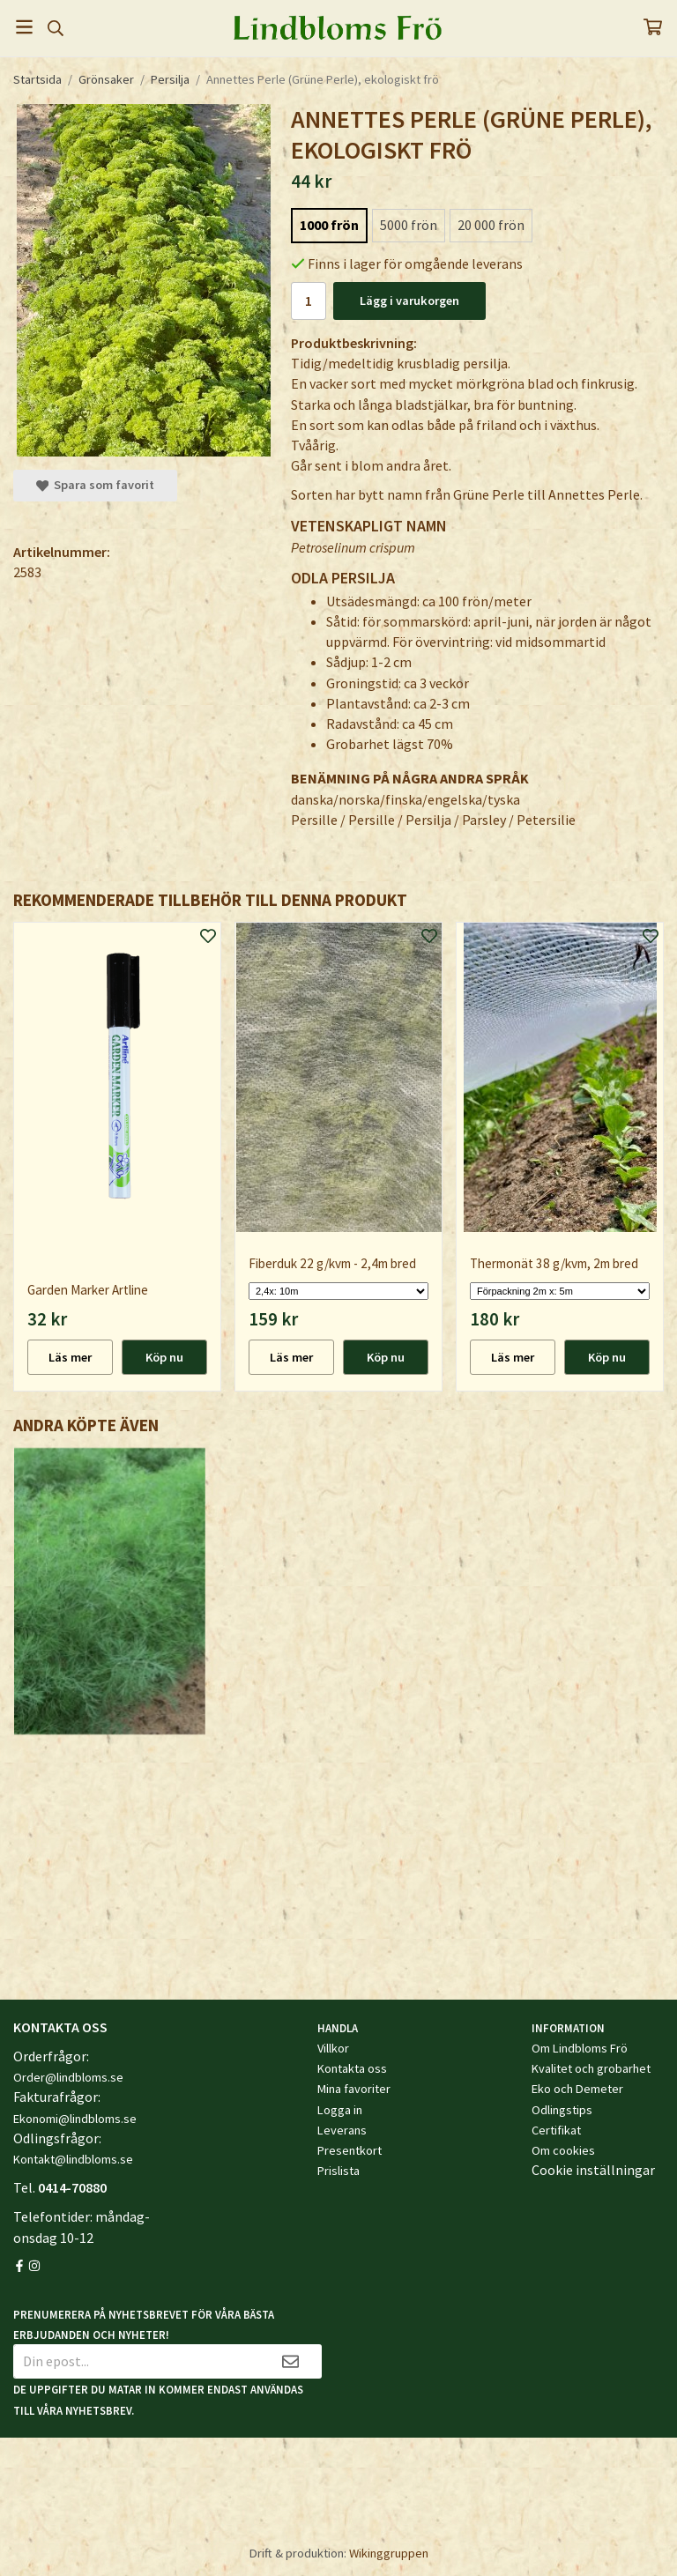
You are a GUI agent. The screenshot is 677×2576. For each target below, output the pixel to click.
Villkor (333, 2048)
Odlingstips (562, 2110)
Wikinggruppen (388, 2553)
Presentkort (349, 2150)
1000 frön (329, 225)
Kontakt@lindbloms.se (73, 2159)
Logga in (339, 2110)
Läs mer (70, 1357)
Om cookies (563, 2150)
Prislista (338, 2171)
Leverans (342, 2130)
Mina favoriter (354, 2089)
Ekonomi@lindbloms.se (75, 2119)
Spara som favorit (95, 485)
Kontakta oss (352, 2068)
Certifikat (556, 2130)
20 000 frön (491, 225)
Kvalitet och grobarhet (591, 2068)
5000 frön (408, 225)
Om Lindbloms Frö (580, 2048)
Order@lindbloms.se (68, 2077)
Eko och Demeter (577, 2089)
